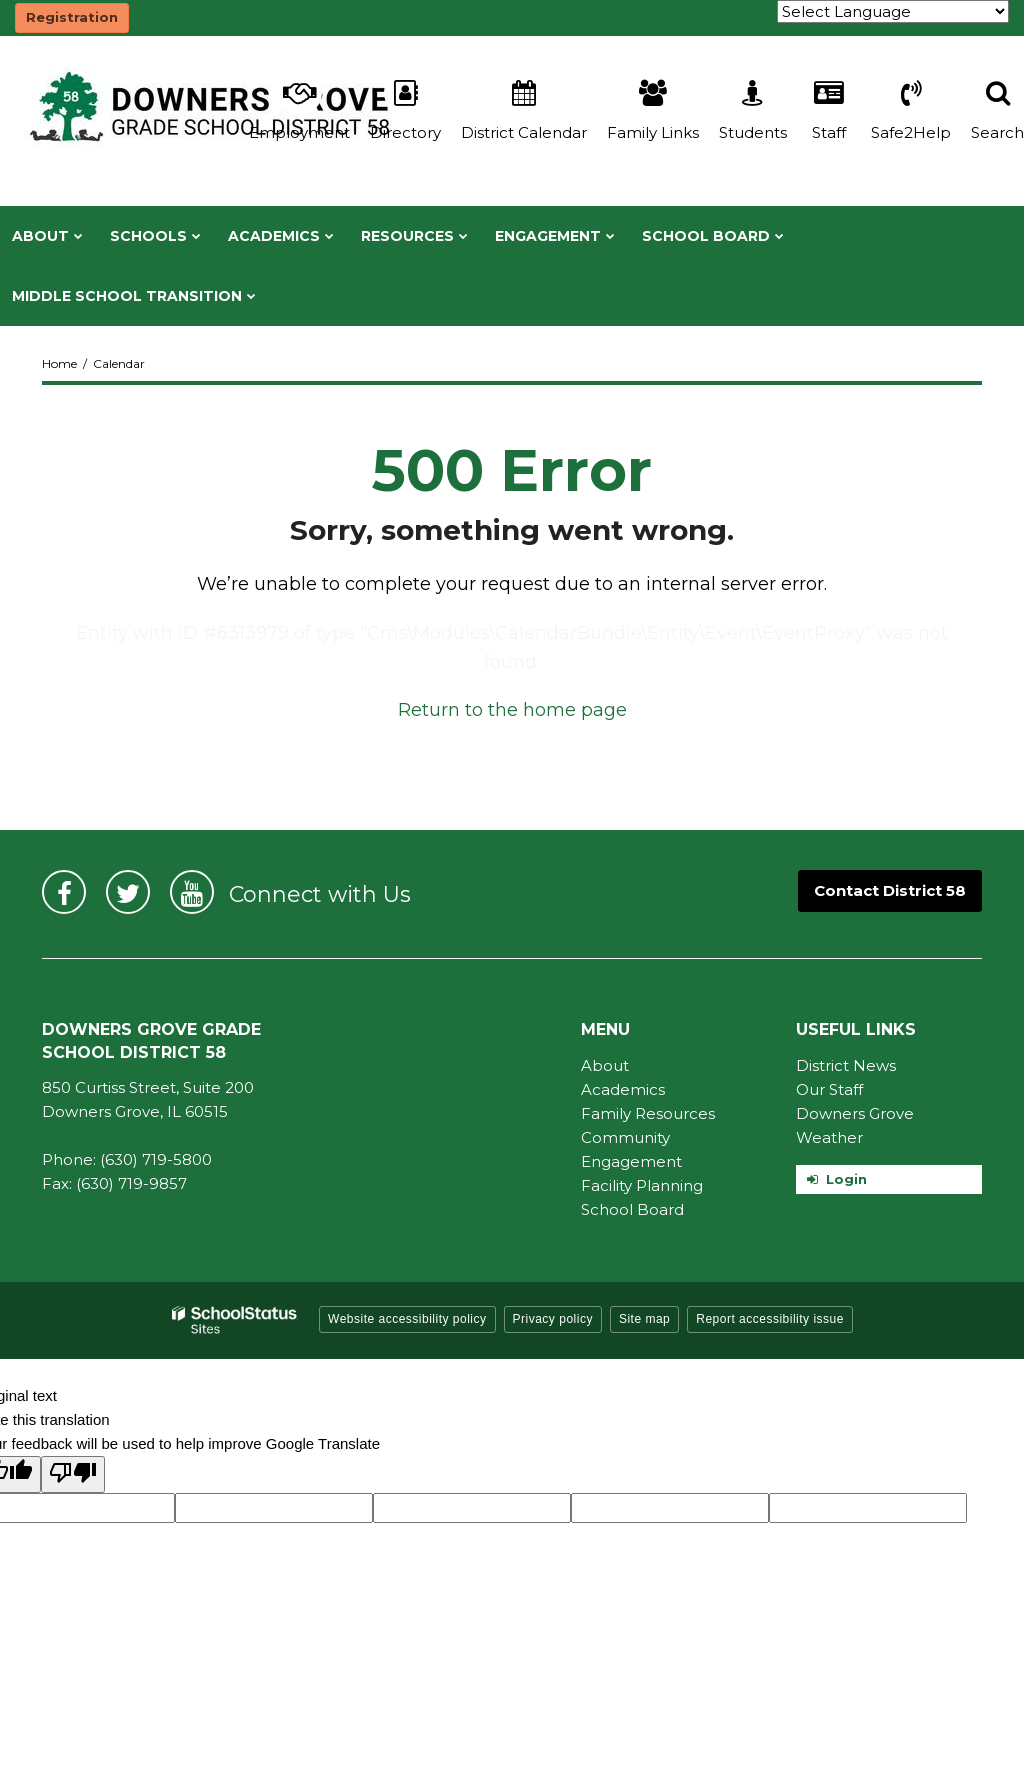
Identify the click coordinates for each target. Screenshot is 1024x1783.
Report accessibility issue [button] (770, 1319)
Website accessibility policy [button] (407, 1319)
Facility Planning (642, 1185)
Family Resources (648, 1113)
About (605, 1065)
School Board (632, 1209)
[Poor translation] (73, 1474)
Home (59, 363)
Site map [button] (644, 1319)
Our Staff (829, 1089)
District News (846, 1065)
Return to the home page (512, 710)
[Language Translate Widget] (893, 11)
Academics (623, 1089)
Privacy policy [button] (553, 1319)
